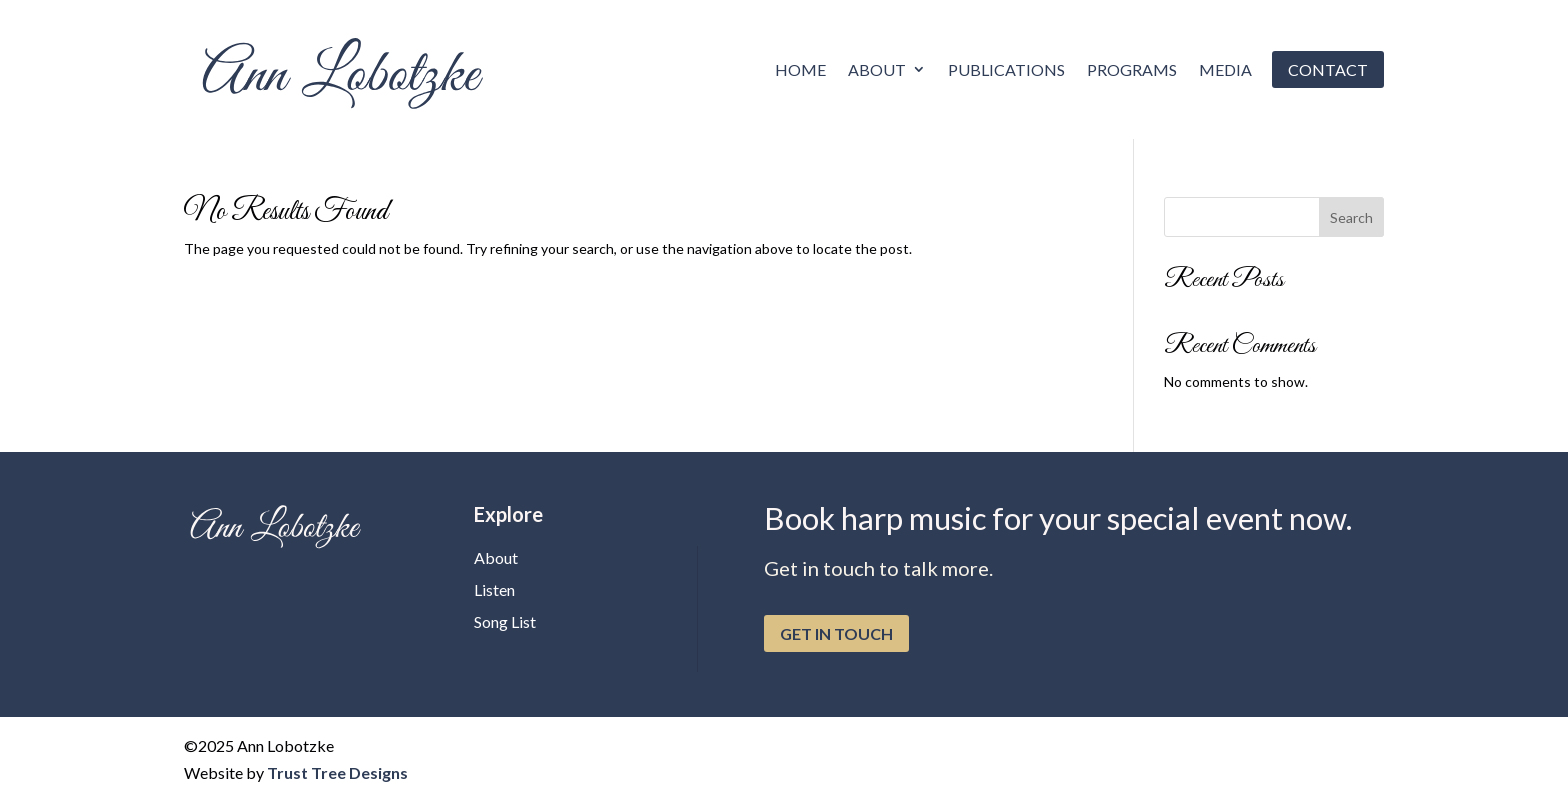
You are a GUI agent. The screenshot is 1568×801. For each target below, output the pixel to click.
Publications (1006, 69)
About (877, 69)
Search (1351, 217)
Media (1225, 69)
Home (800, 69)
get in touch (836, 633)
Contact (1328, 69)
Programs (1132, 69)
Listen (494, 589)
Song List (505, 621)
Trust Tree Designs (337, 772)
